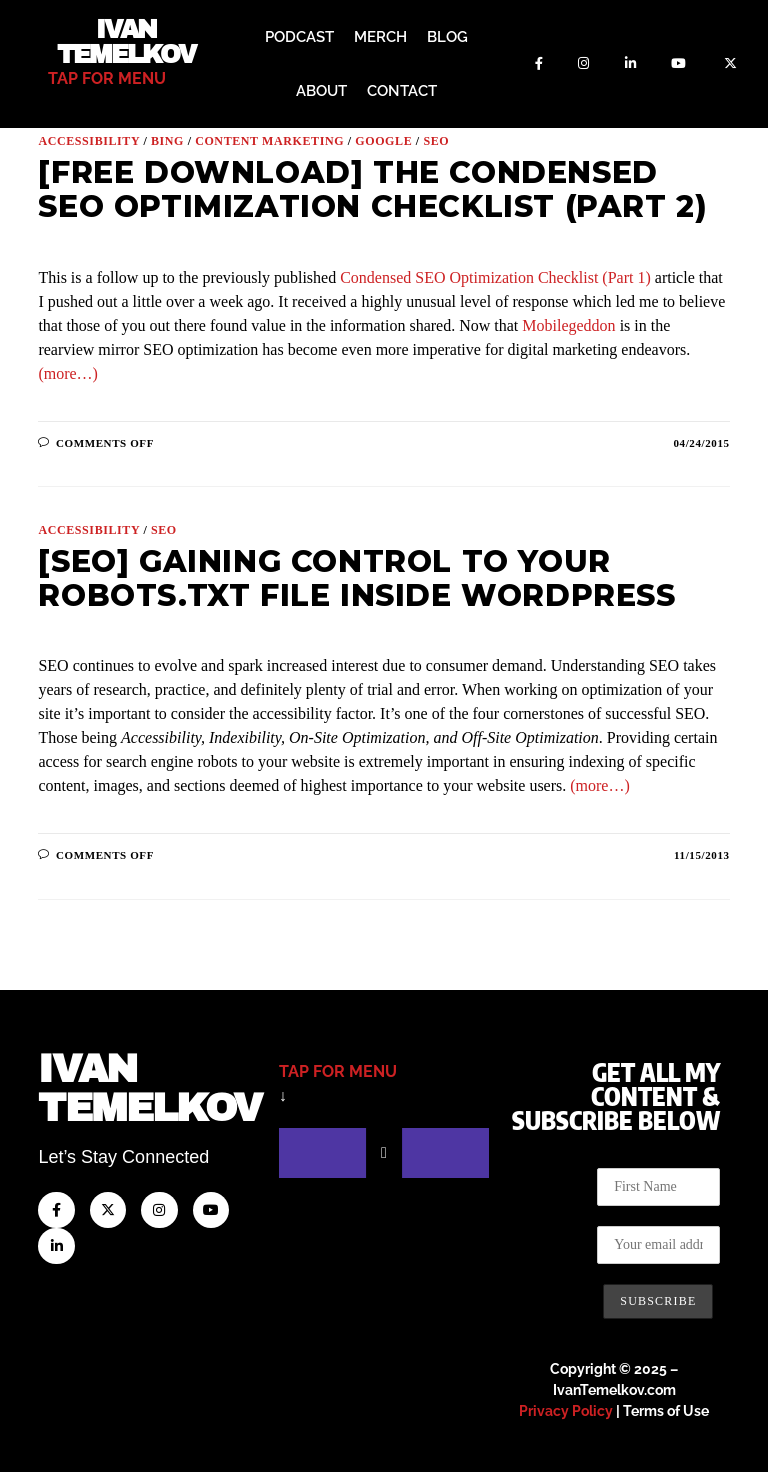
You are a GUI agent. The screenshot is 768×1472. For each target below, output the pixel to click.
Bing (167, 141)
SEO (436, 141)
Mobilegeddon (568, 325)
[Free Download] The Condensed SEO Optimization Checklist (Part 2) (372, 189)
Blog (447, 37)
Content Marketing (269, 141)
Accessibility (88, 141)
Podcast (299, 37)
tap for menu (107, 78)
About (321, 91)
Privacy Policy (566, 1411)
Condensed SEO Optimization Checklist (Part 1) (495, 277)
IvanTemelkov (149, 1088)
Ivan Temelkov (126, 42)
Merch (380, 37)
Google (383, 141)
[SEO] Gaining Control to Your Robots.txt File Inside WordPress (356, 578)
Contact (402, 91)
